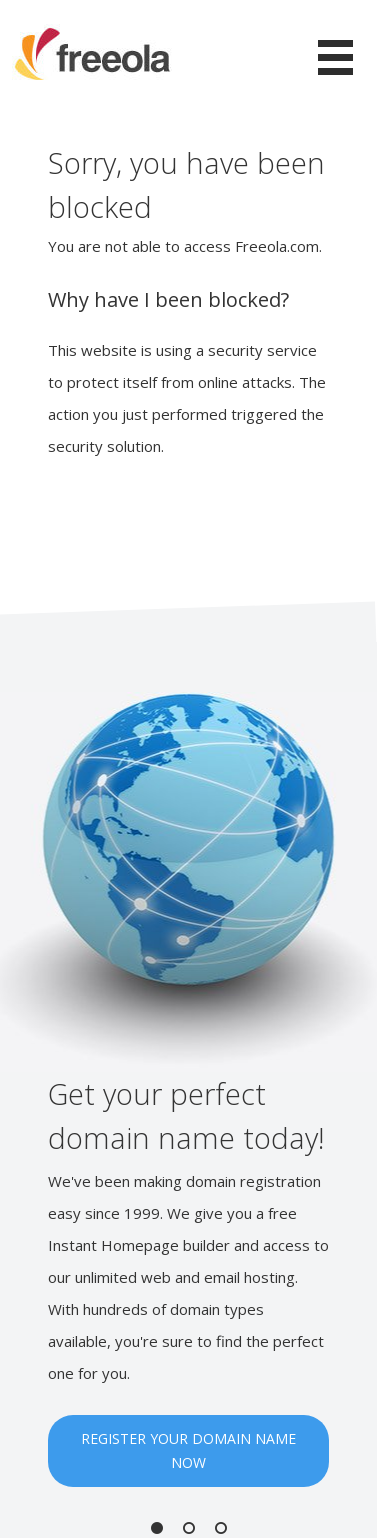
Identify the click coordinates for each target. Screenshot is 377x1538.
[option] (188, 1089)
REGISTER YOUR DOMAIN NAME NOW (188, 1450)
